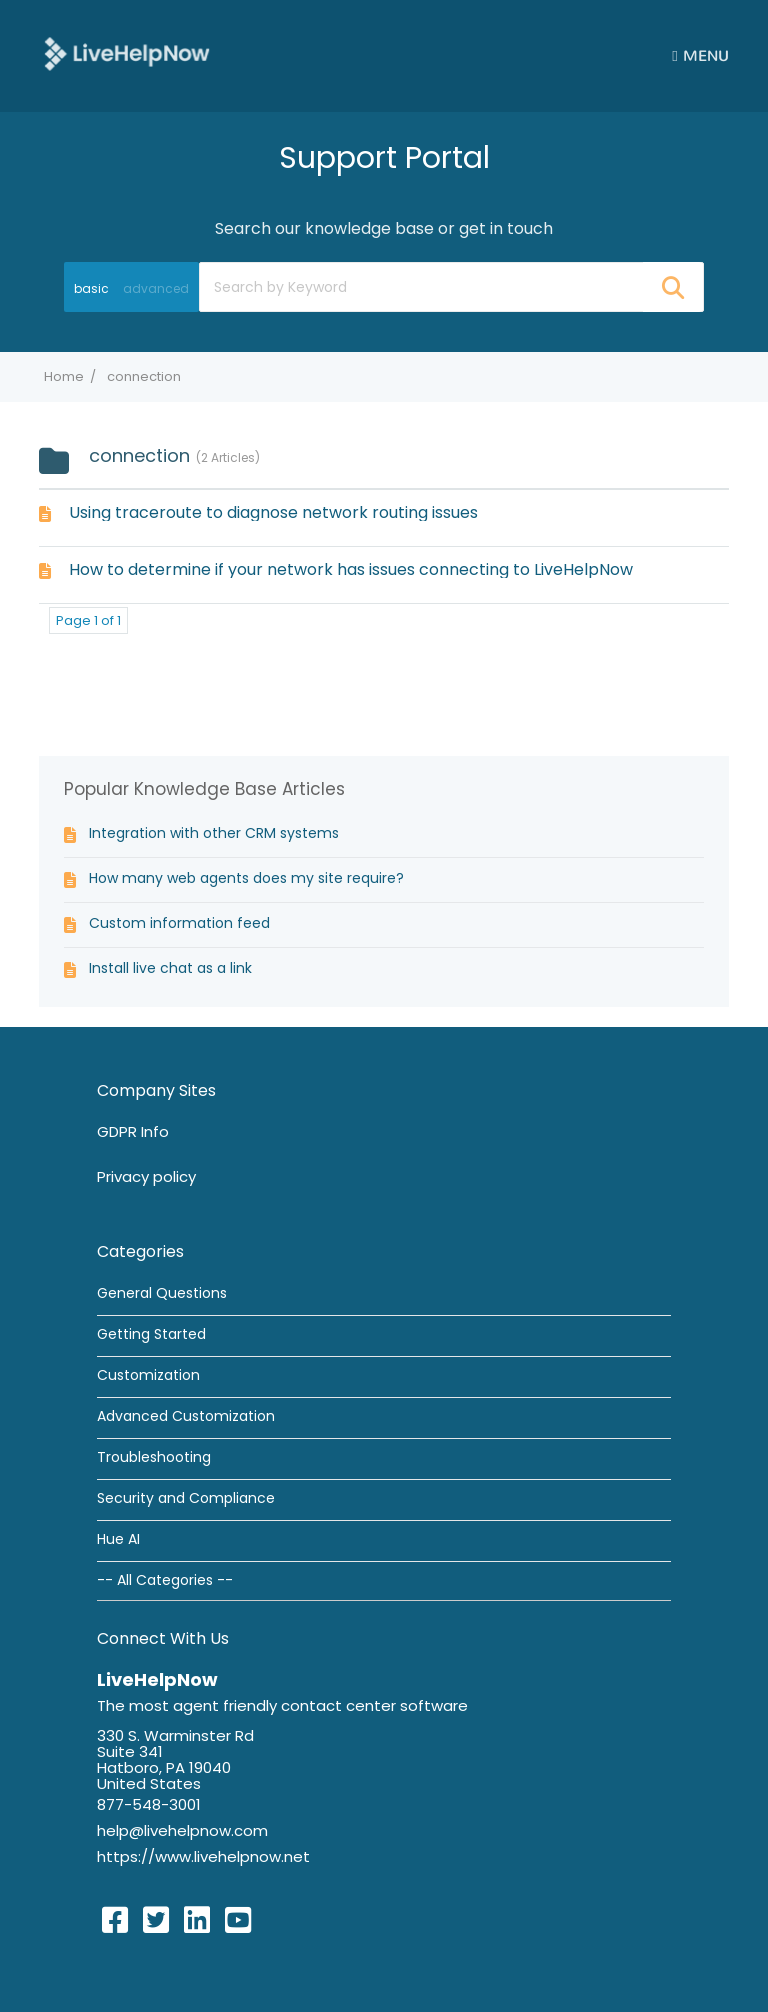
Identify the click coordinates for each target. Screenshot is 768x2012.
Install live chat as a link (170, 968)
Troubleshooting (154, 1457)
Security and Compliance (186, 1498)
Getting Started (151, 1334)
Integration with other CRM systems (214, 833)
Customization (148, 1375)
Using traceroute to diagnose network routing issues (273, 512)
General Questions (162, 1293)
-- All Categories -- (165, 1580)
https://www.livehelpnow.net (203, 1856)
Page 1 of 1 (88, 620)
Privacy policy (146, 1176)
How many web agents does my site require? (246, 878)
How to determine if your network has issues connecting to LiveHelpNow (351, 569)
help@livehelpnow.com (182, 1830)
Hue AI (118, 1539)
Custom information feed (179, 923)
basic (91, 288)
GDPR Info (133, 1131)
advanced (156, 288)
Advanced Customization (186, 1416)
